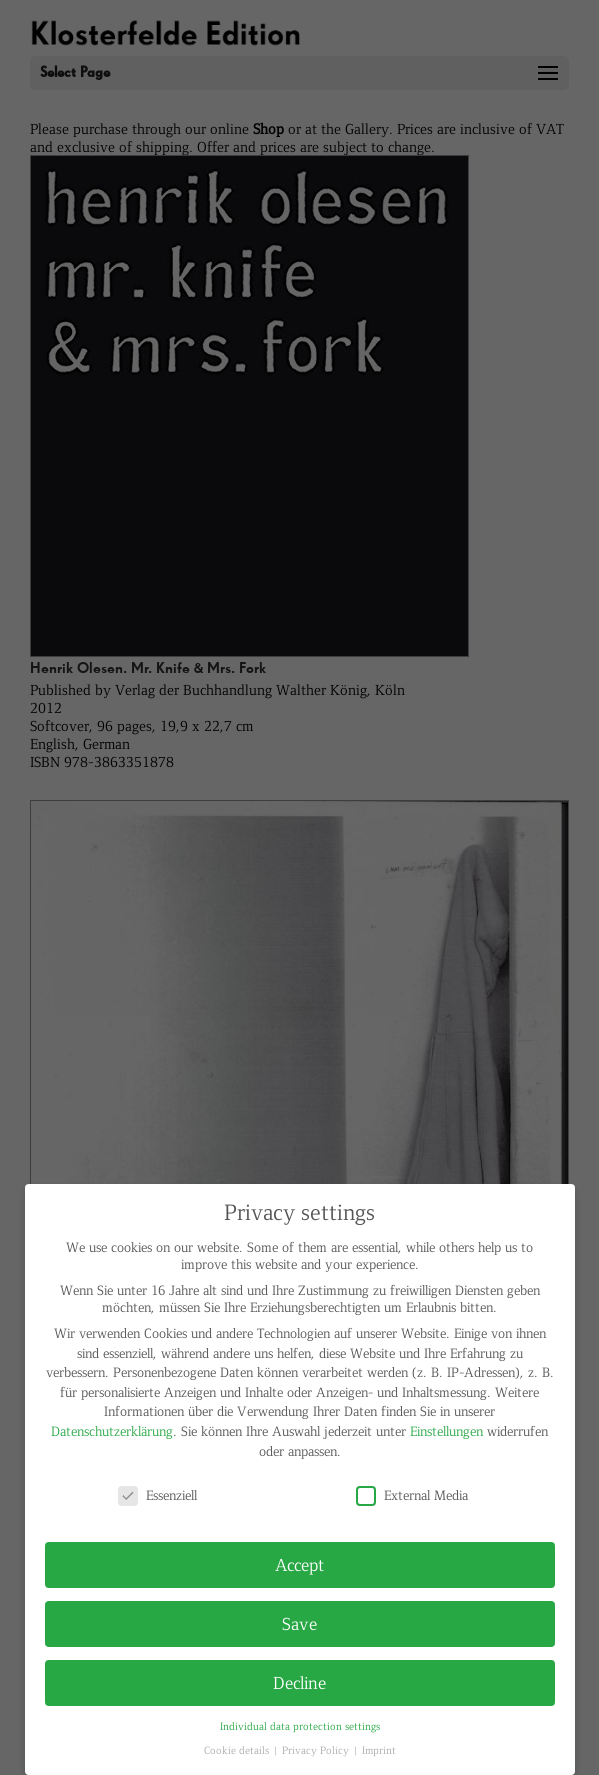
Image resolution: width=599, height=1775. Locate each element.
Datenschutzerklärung (112, 1430)
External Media (412, 1494)
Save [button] (299, 1623)
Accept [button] (299, 1564)
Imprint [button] (379, 1749)
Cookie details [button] (238, 1749)
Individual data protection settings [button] (300, 1725)
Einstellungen (446, 1430)
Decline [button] (299, 1682)
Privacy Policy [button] (317, 1749)
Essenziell (157, 1494)
